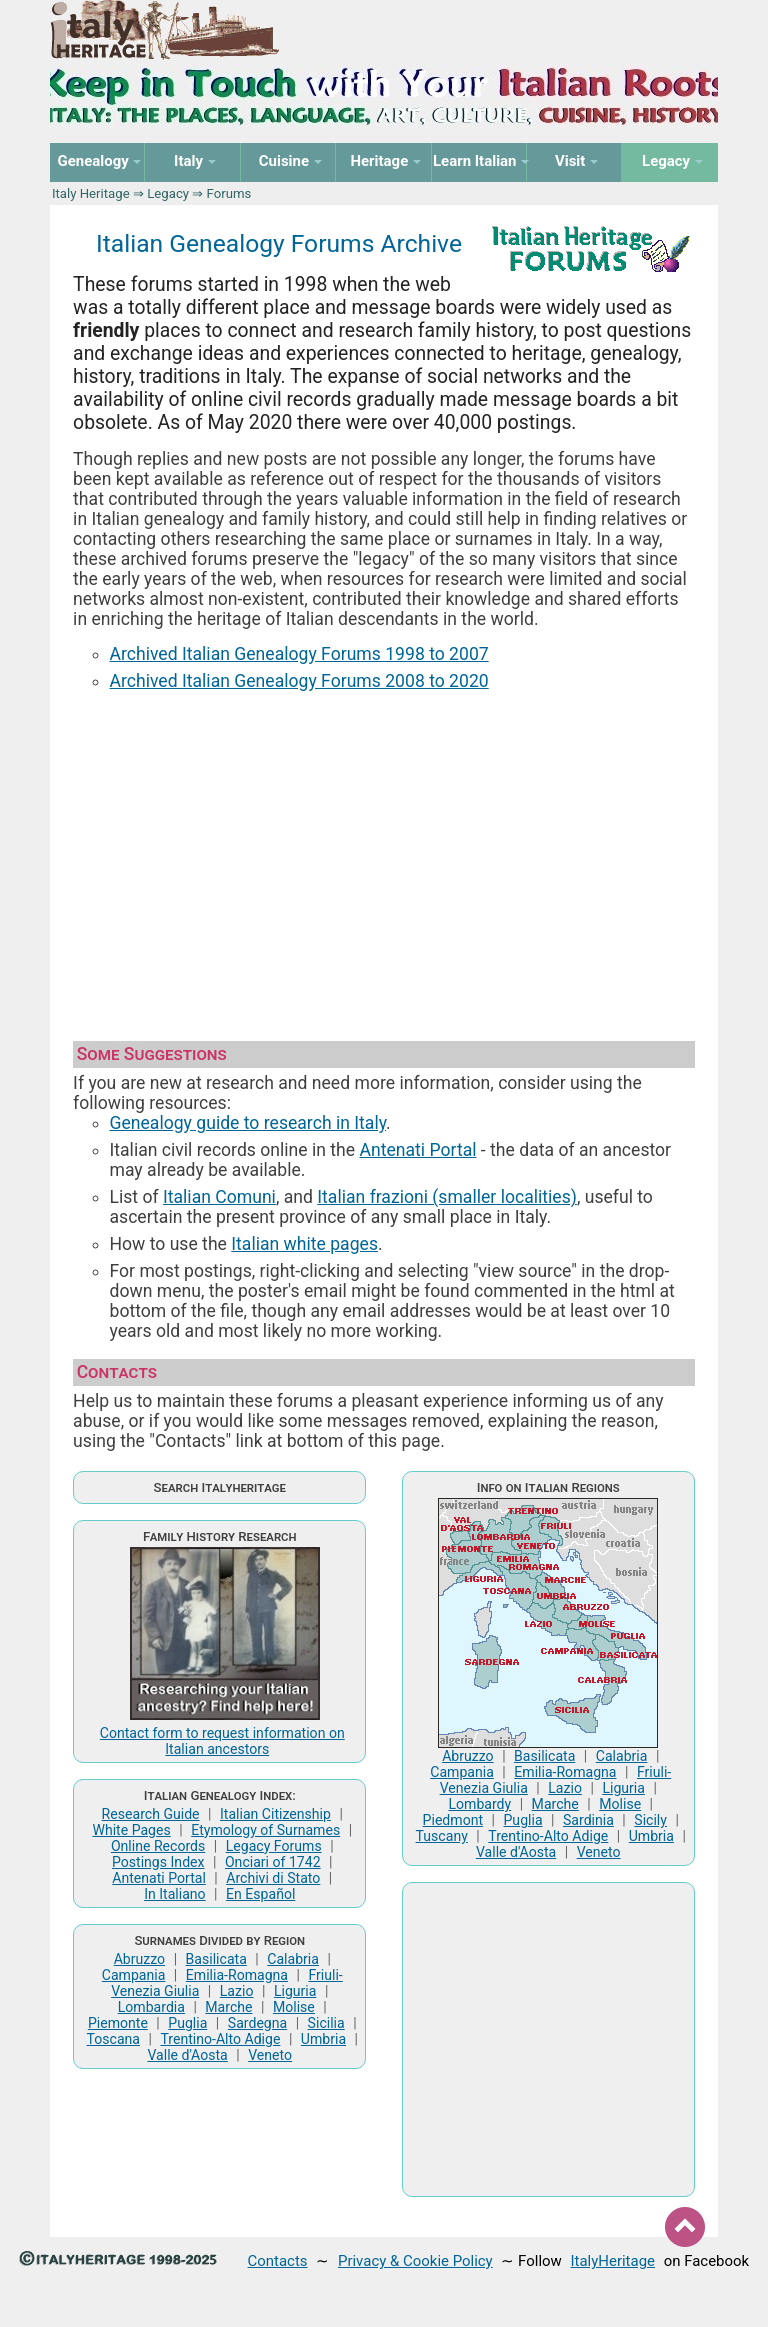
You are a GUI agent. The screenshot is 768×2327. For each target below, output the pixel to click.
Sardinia (588, 1820)
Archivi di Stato (273, 1878)
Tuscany (442, 1836)
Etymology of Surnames (265, 1830)
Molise (294, 2007)
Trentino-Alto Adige (220, 2039)
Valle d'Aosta (187, 2055)
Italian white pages (304, 1244)
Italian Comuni (219, 1197)
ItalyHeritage (613, 2261)
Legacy (168, 193)
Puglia (187, 2023)
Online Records (158, 1846)
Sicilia (326, 2023)
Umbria (323, 2039)
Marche (228, 2007)
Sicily (650, 1820)
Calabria (293, 1959)
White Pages (131, 1830)
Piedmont (453, 1820)
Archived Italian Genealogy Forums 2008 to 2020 (299, 681)
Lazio (237, 1991)
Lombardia (151, 2007)
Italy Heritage (91, 193)
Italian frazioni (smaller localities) (447, 1197)
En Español (260, 1894)
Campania (134, 1975)
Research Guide (151, 1814)
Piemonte (118, 2023)
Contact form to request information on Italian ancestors (222, 1741)
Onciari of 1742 (273, 1862)
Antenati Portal (418, 1150)
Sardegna (257, 2023)
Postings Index (158, 1862)
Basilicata (216, 1959)
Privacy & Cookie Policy (415, 2261)
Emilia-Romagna (237, 1975)
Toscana (113, 2039)
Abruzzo (140, 1959)
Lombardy (479, 1804)
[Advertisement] (384, 857)
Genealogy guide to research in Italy (248, 1123)
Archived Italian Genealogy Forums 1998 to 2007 (299, 654)
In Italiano (175, 1894)
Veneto (270, 2055)
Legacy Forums (274, 1846)
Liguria (295, 1991)
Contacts (278, 2261)
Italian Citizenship (275, 1814)
